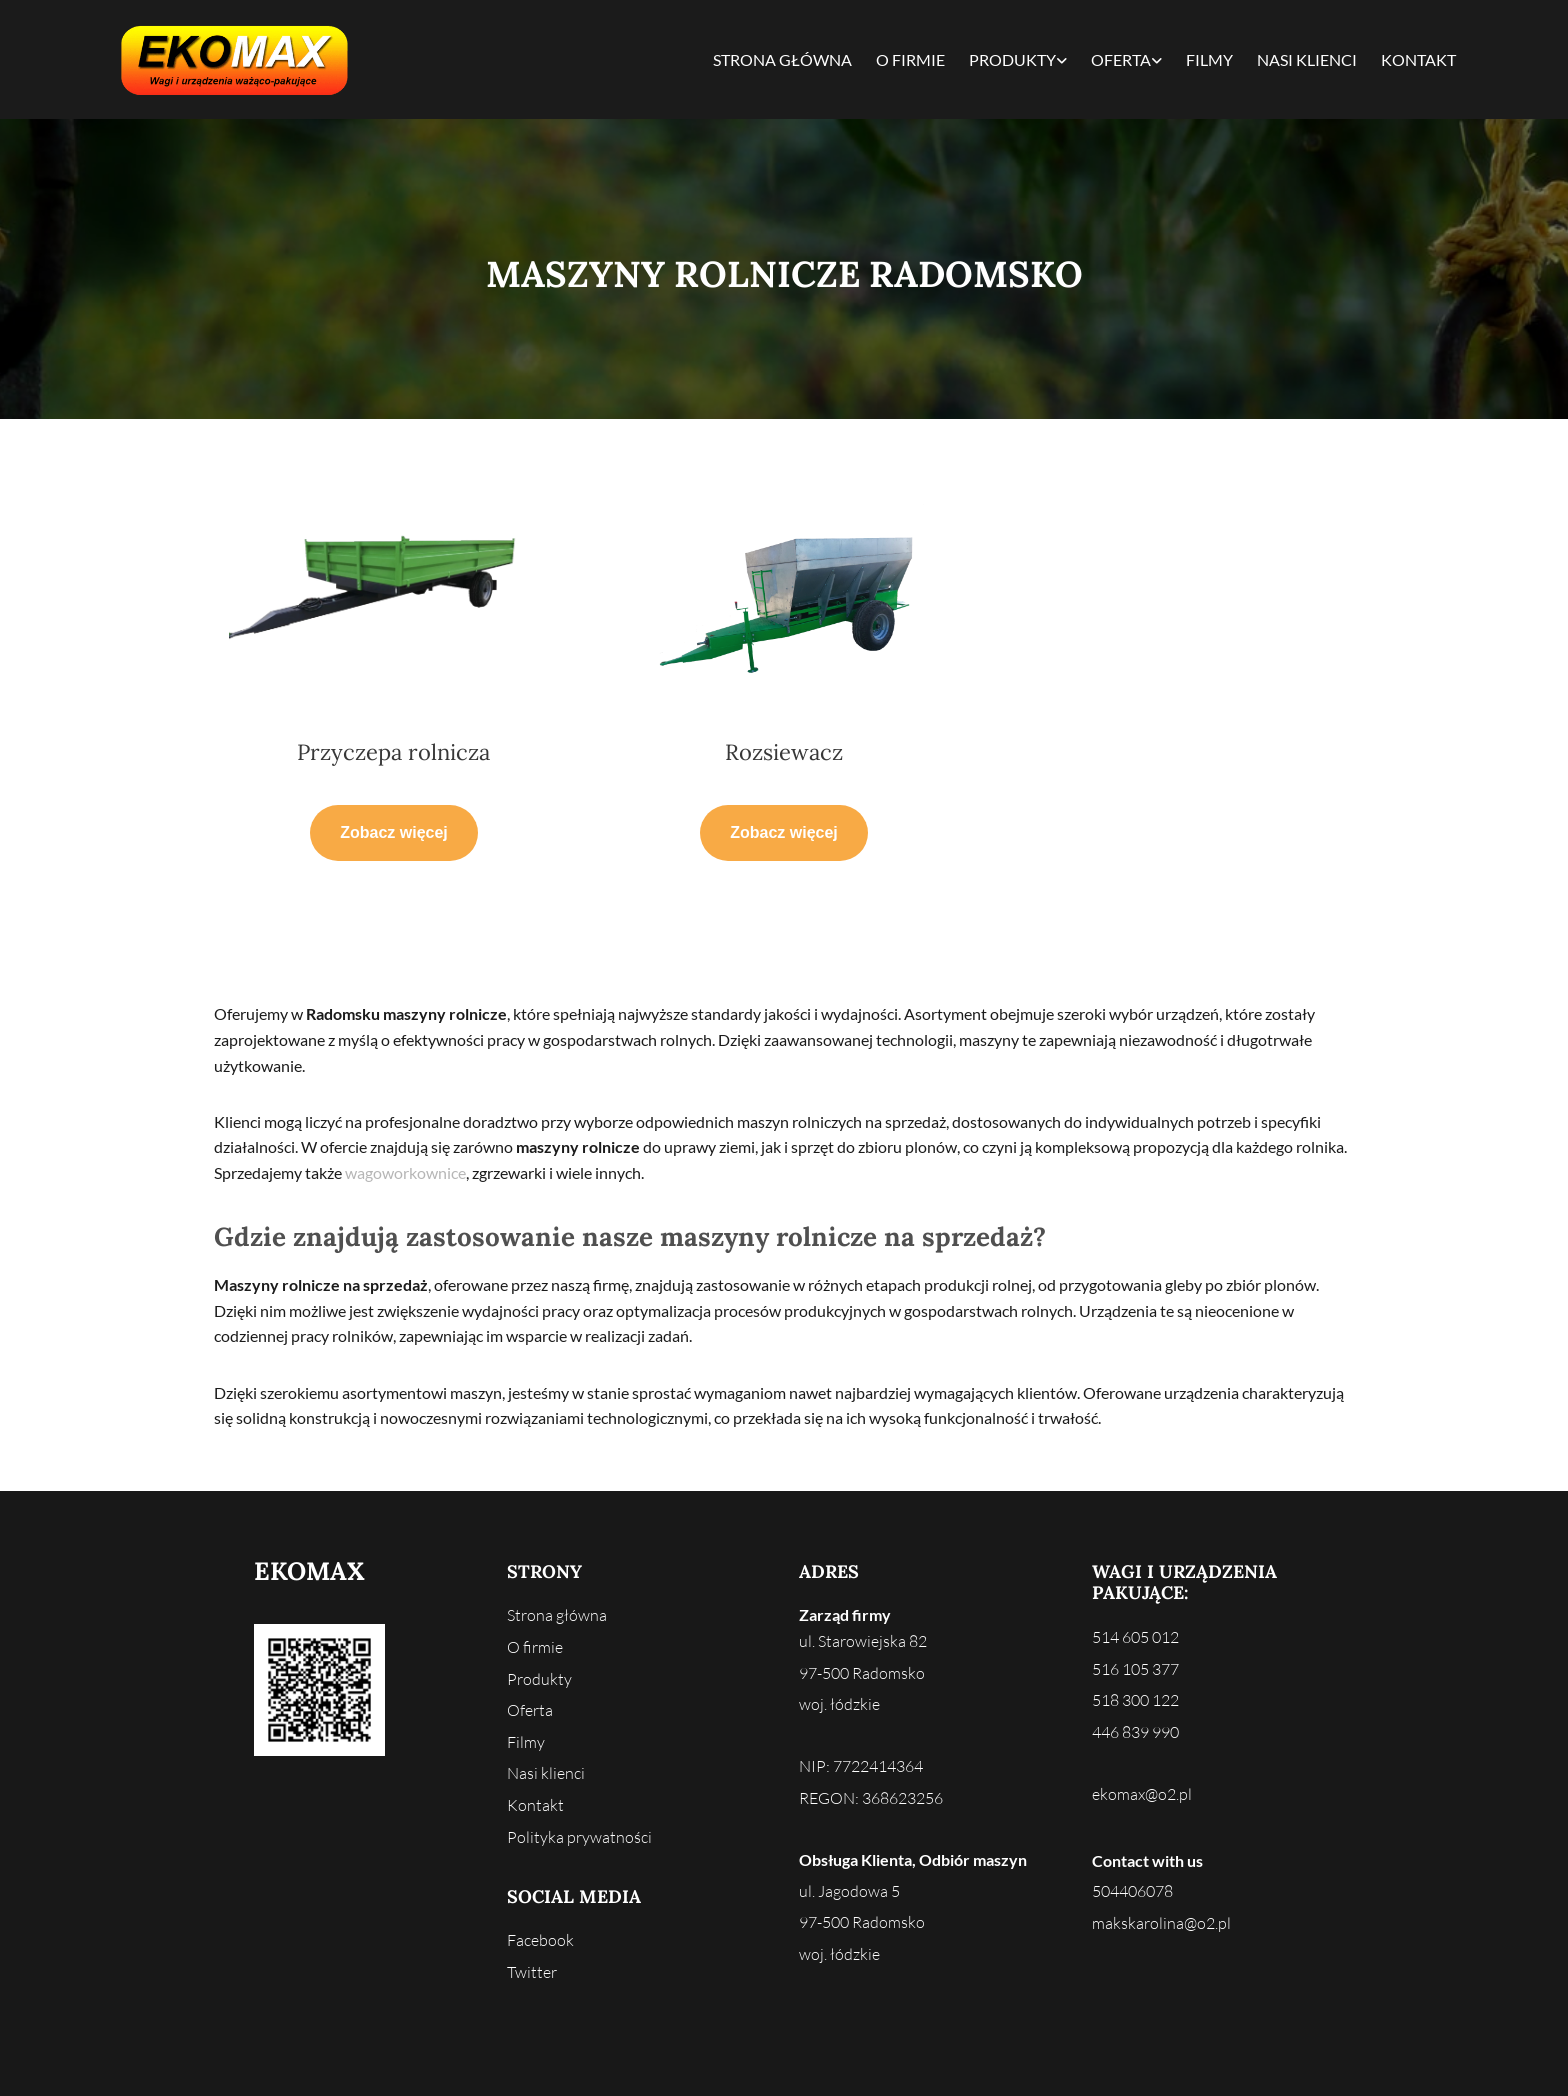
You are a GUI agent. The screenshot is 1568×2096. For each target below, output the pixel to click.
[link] (1018, 60)
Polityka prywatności (579, 1837)
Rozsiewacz (784, 752)
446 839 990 (1135, 1732)
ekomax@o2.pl (1142, 1794)
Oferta (1121, 59)
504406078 (1132, 1891)
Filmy (1209, 59)
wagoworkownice (405, 1172)
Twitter (532, 1972)
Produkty (1012, 59)
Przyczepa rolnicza (393, 752)
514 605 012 (1135, 1637)
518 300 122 (1135, 1700)
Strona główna (782, 59)
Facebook (540, 1940)
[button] (394, 833)
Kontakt (1418, 59)
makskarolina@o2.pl (1161, 1923)
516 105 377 (1135, 1669)
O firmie (910, 59)
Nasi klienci (1307, 59)
